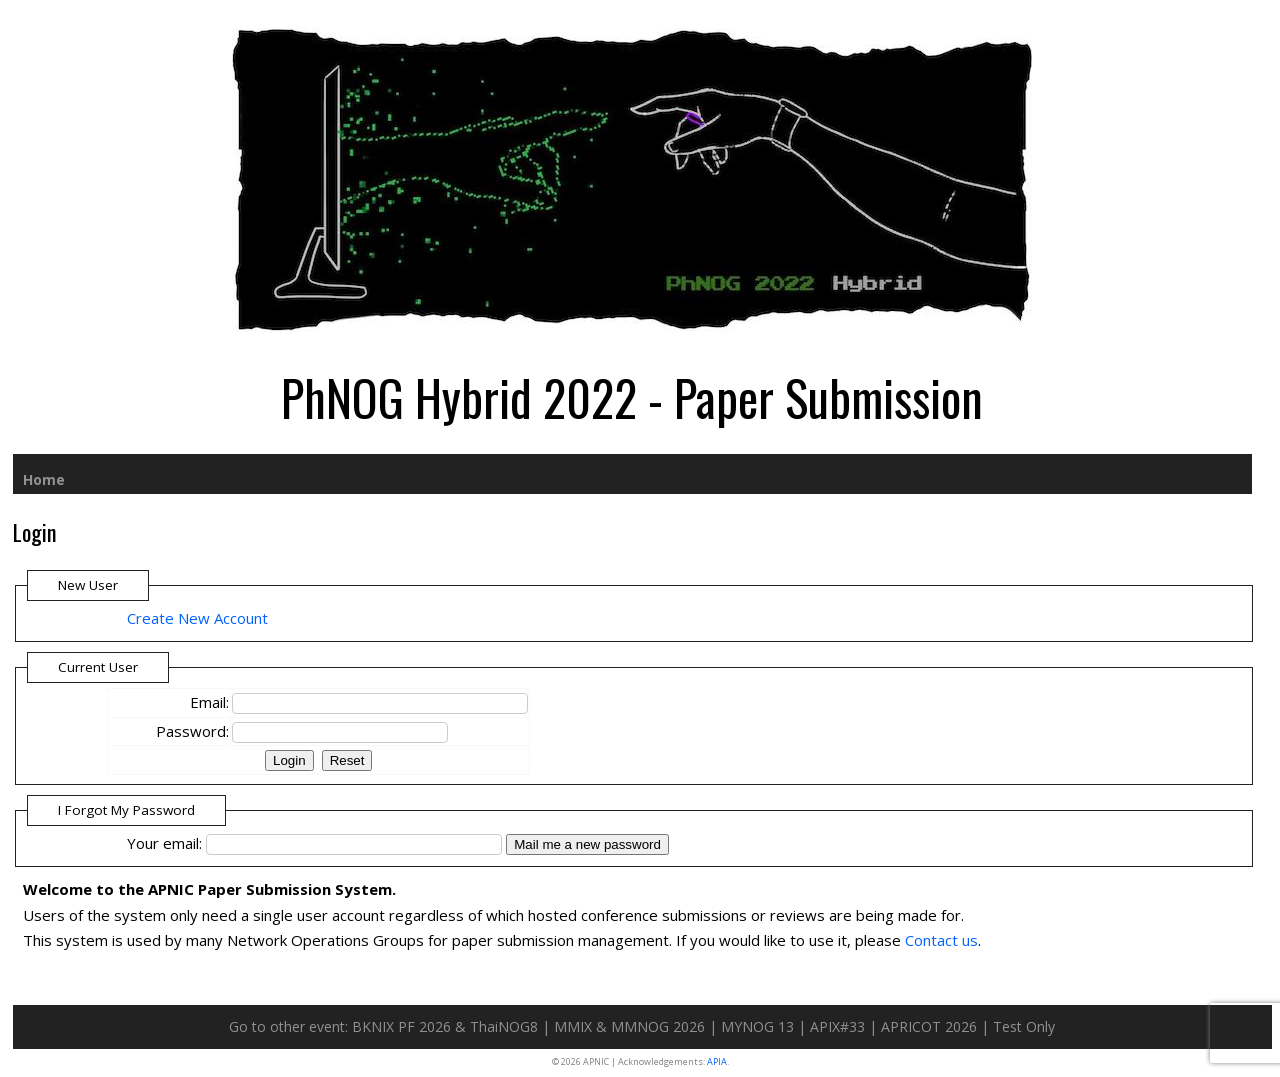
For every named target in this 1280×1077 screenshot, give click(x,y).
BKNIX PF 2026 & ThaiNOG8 (445, 1026)
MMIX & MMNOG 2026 (629, 1026)
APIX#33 (837, 1026)
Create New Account (197, 618)
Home (44, 479)
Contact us (941, 940)
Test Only (1024, 1026)
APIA (717, 1061)
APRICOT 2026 (929, 1026)
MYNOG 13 (757, 1026)
